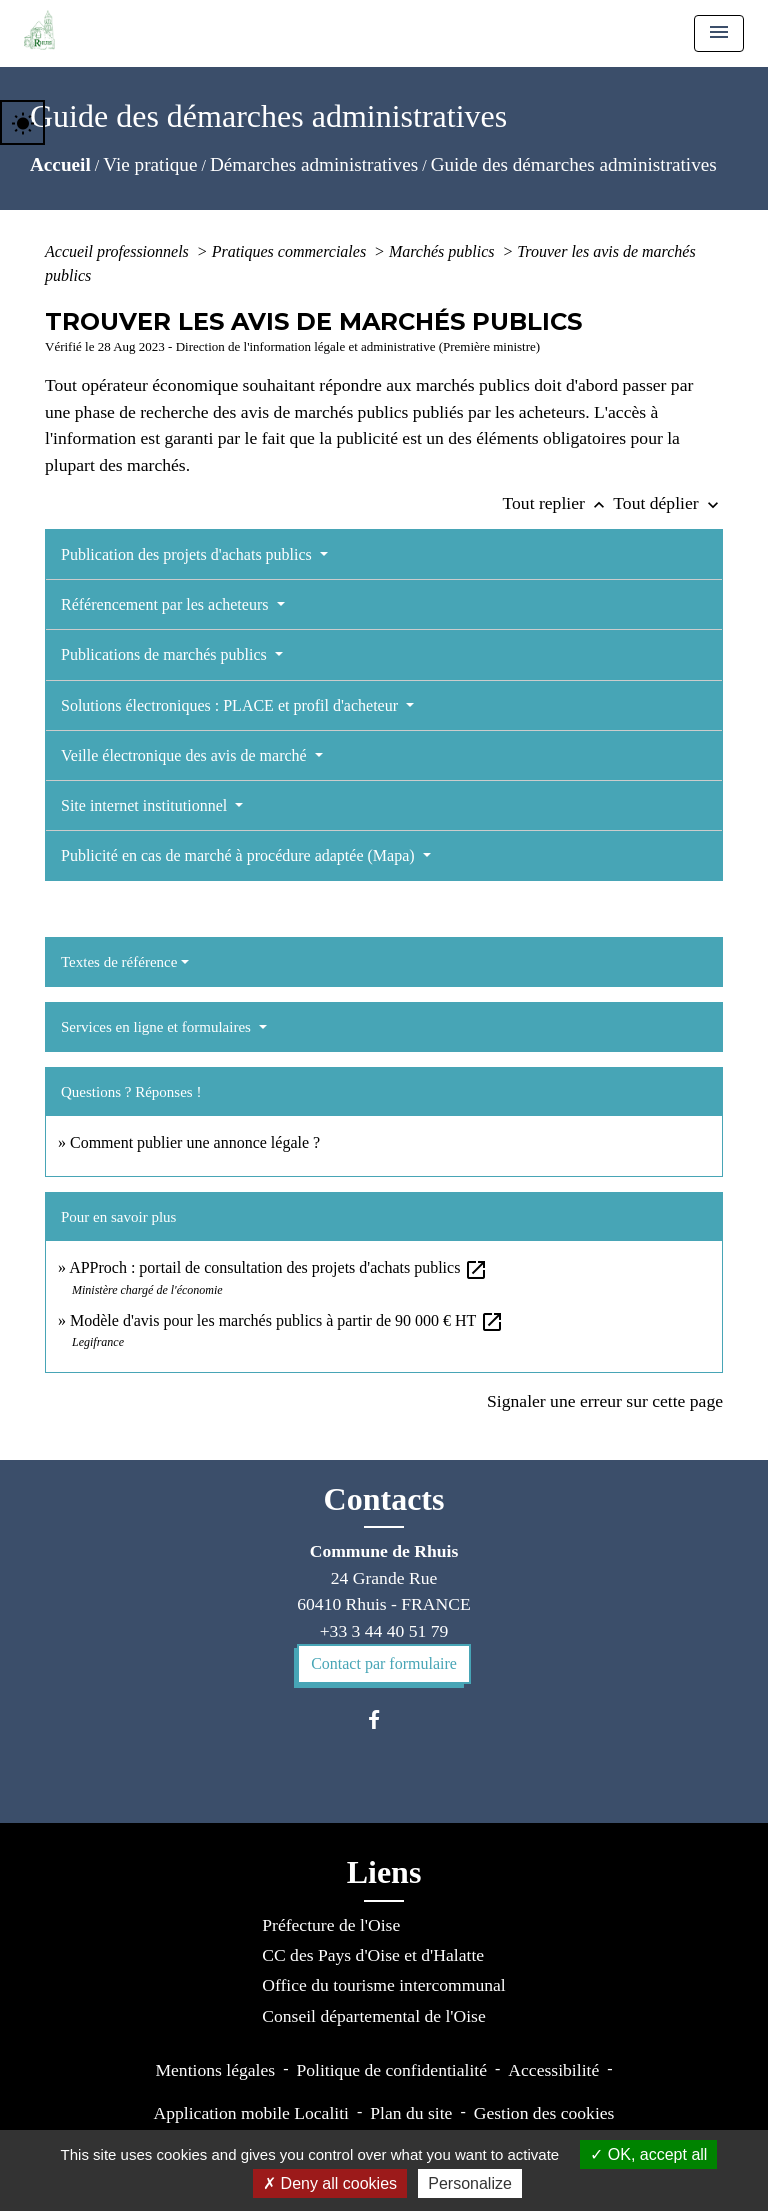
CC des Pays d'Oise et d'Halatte (373, 1955)
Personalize (470, 2183)
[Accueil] (39, 30)
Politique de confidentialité (391, 2070)
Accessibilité (553, 2070)
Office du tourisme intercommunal (383, 1985)
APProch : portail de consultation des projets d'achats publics (278, 1267)
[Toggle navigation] (719, 33)
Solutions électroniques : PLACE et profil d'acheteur (231, 705)
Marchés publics (444, 251)
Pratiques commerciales (291, 251)
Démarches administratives (314, 164)
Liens (384, 1872)
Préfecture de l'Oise (331, 1925)
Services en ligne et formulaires (158, 1027)
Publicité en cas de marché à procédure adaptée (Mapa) (240, 855)
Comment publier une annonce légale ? (195, 1142)
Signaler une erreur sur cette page (605, 1401)
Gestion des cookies (544, 2113)
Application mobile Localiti (251, 2113)
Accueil (60, 164)
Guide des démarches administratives (574, 164)
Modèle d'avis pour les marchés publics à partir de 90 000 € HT (287, 1320)
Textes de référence (119, 962)
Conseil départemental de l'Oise (374, 2016)
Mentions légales (215, 2070)
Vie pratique (150, 164)
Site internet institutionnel (146, 805)
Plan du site (411, 2113)
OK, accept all (648, 2154)
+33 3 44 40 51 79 (384, 1631)
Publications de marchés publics (166, 654)
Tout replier (558, 503)
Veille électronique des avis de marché (186, 755)
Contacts (384, 1499)
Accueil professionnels (119, 251)
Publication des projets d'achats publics (188, 554)
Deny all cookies (330, 2183)
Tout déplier (668, 503)
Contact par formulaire (384, 1663)
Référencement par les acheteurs (166, 604)
